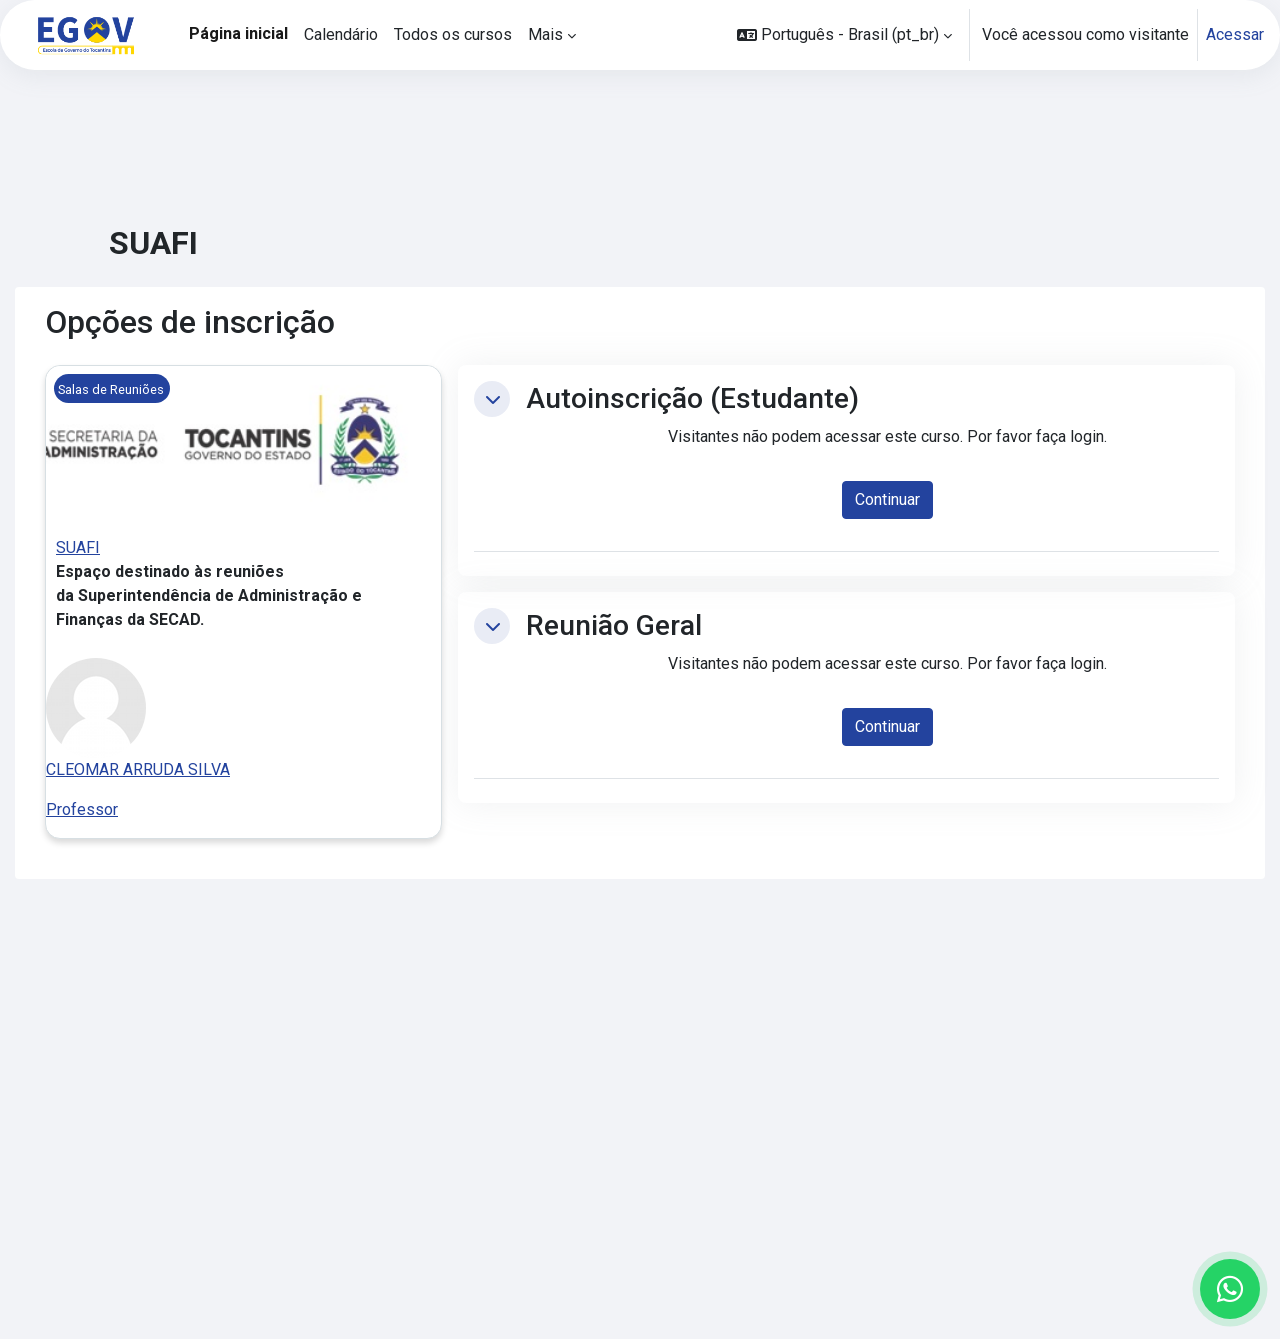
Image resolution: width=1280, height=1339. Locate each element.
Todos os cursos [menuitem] (453, 34)
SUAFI (78, 547)
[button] (844, 35)
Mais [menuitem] (545, 34)
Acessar (1235, 34)
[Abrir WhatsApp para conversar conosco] (1230, 1289)
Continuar (887, 499)
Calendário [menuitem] (341, 34)
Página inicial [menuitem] (238, 33)
